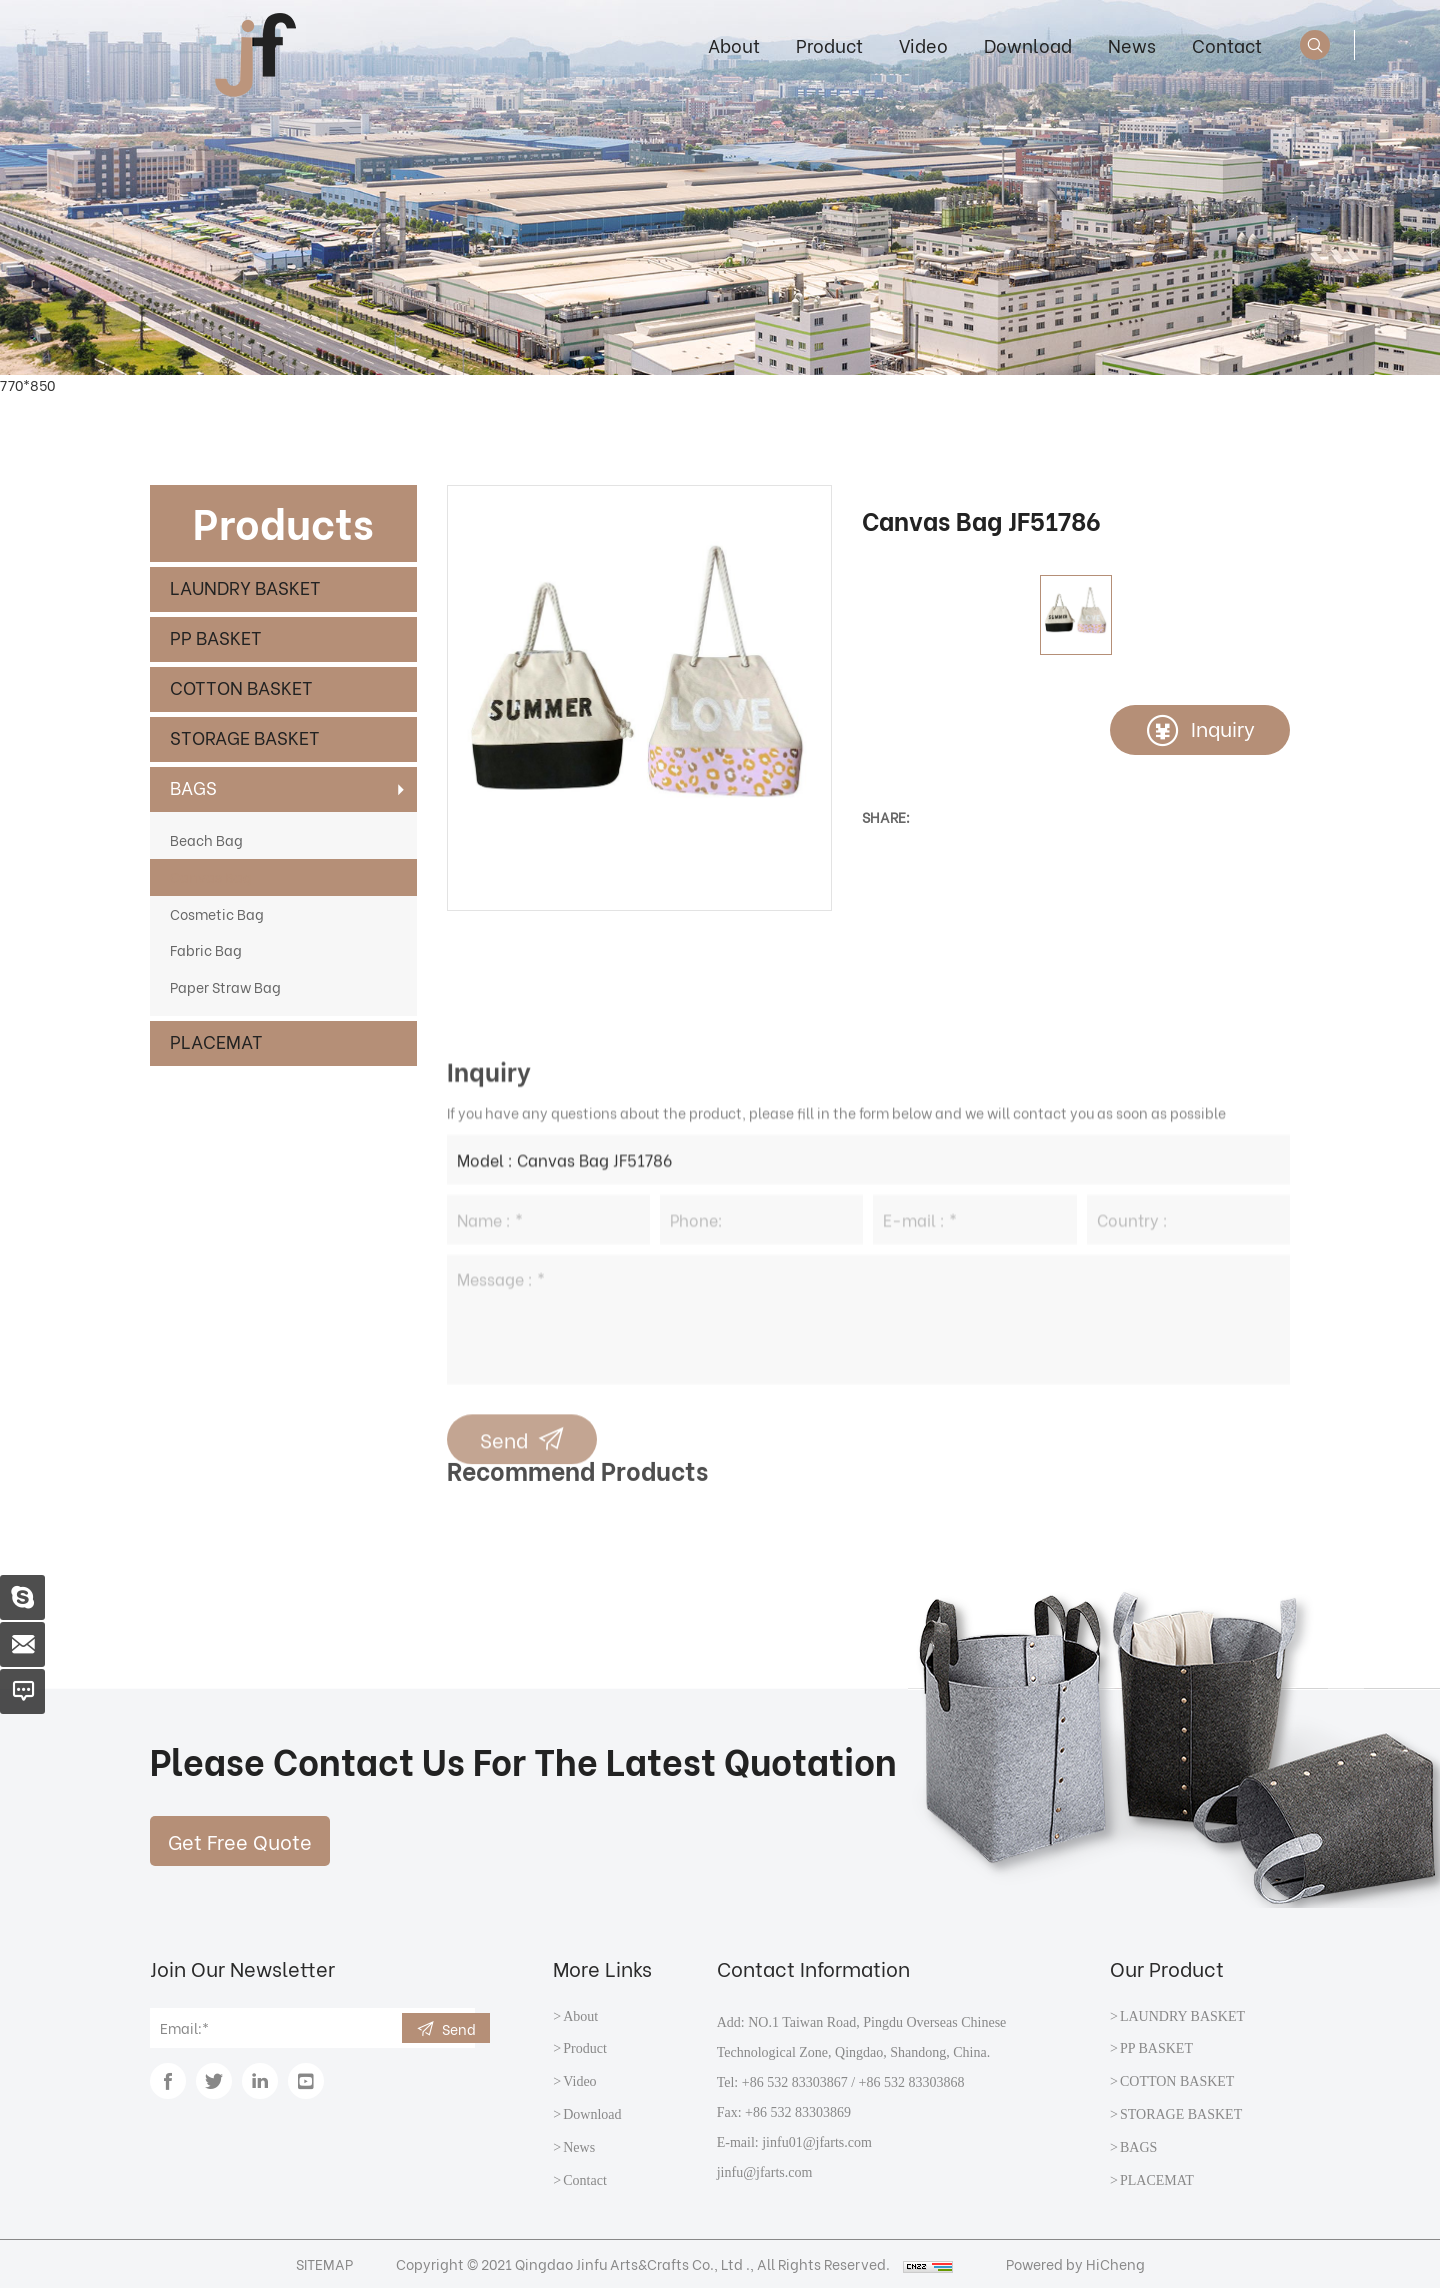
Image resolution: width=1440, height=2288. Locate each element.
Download (1028, 44)
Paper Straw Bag (225, 986)
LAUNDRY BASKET (245, 586)
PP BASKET (216, 636)
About (734, 44)
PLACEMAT (216, 1040)
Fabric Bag (206, 949)
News (1132, 44)
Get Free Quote (240, 1840)
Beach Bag (206, 839)
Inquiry (1223, 727)
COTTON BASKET (241, 686)
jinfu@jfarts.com (765, 2172)
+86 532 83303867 (795, 2082)
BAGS (193, 786)
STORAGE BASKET (245, 736)
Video (923, 44)
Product (829, 44)
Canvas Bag (211, 876)
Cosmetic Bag (217, 913)
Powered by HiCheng (1075, 2263)
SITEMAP (324, 2263)
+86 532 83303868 (912, 2082)
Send (459, 2028)
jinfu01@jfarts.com (817, 2142)
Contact (1227, 44)
